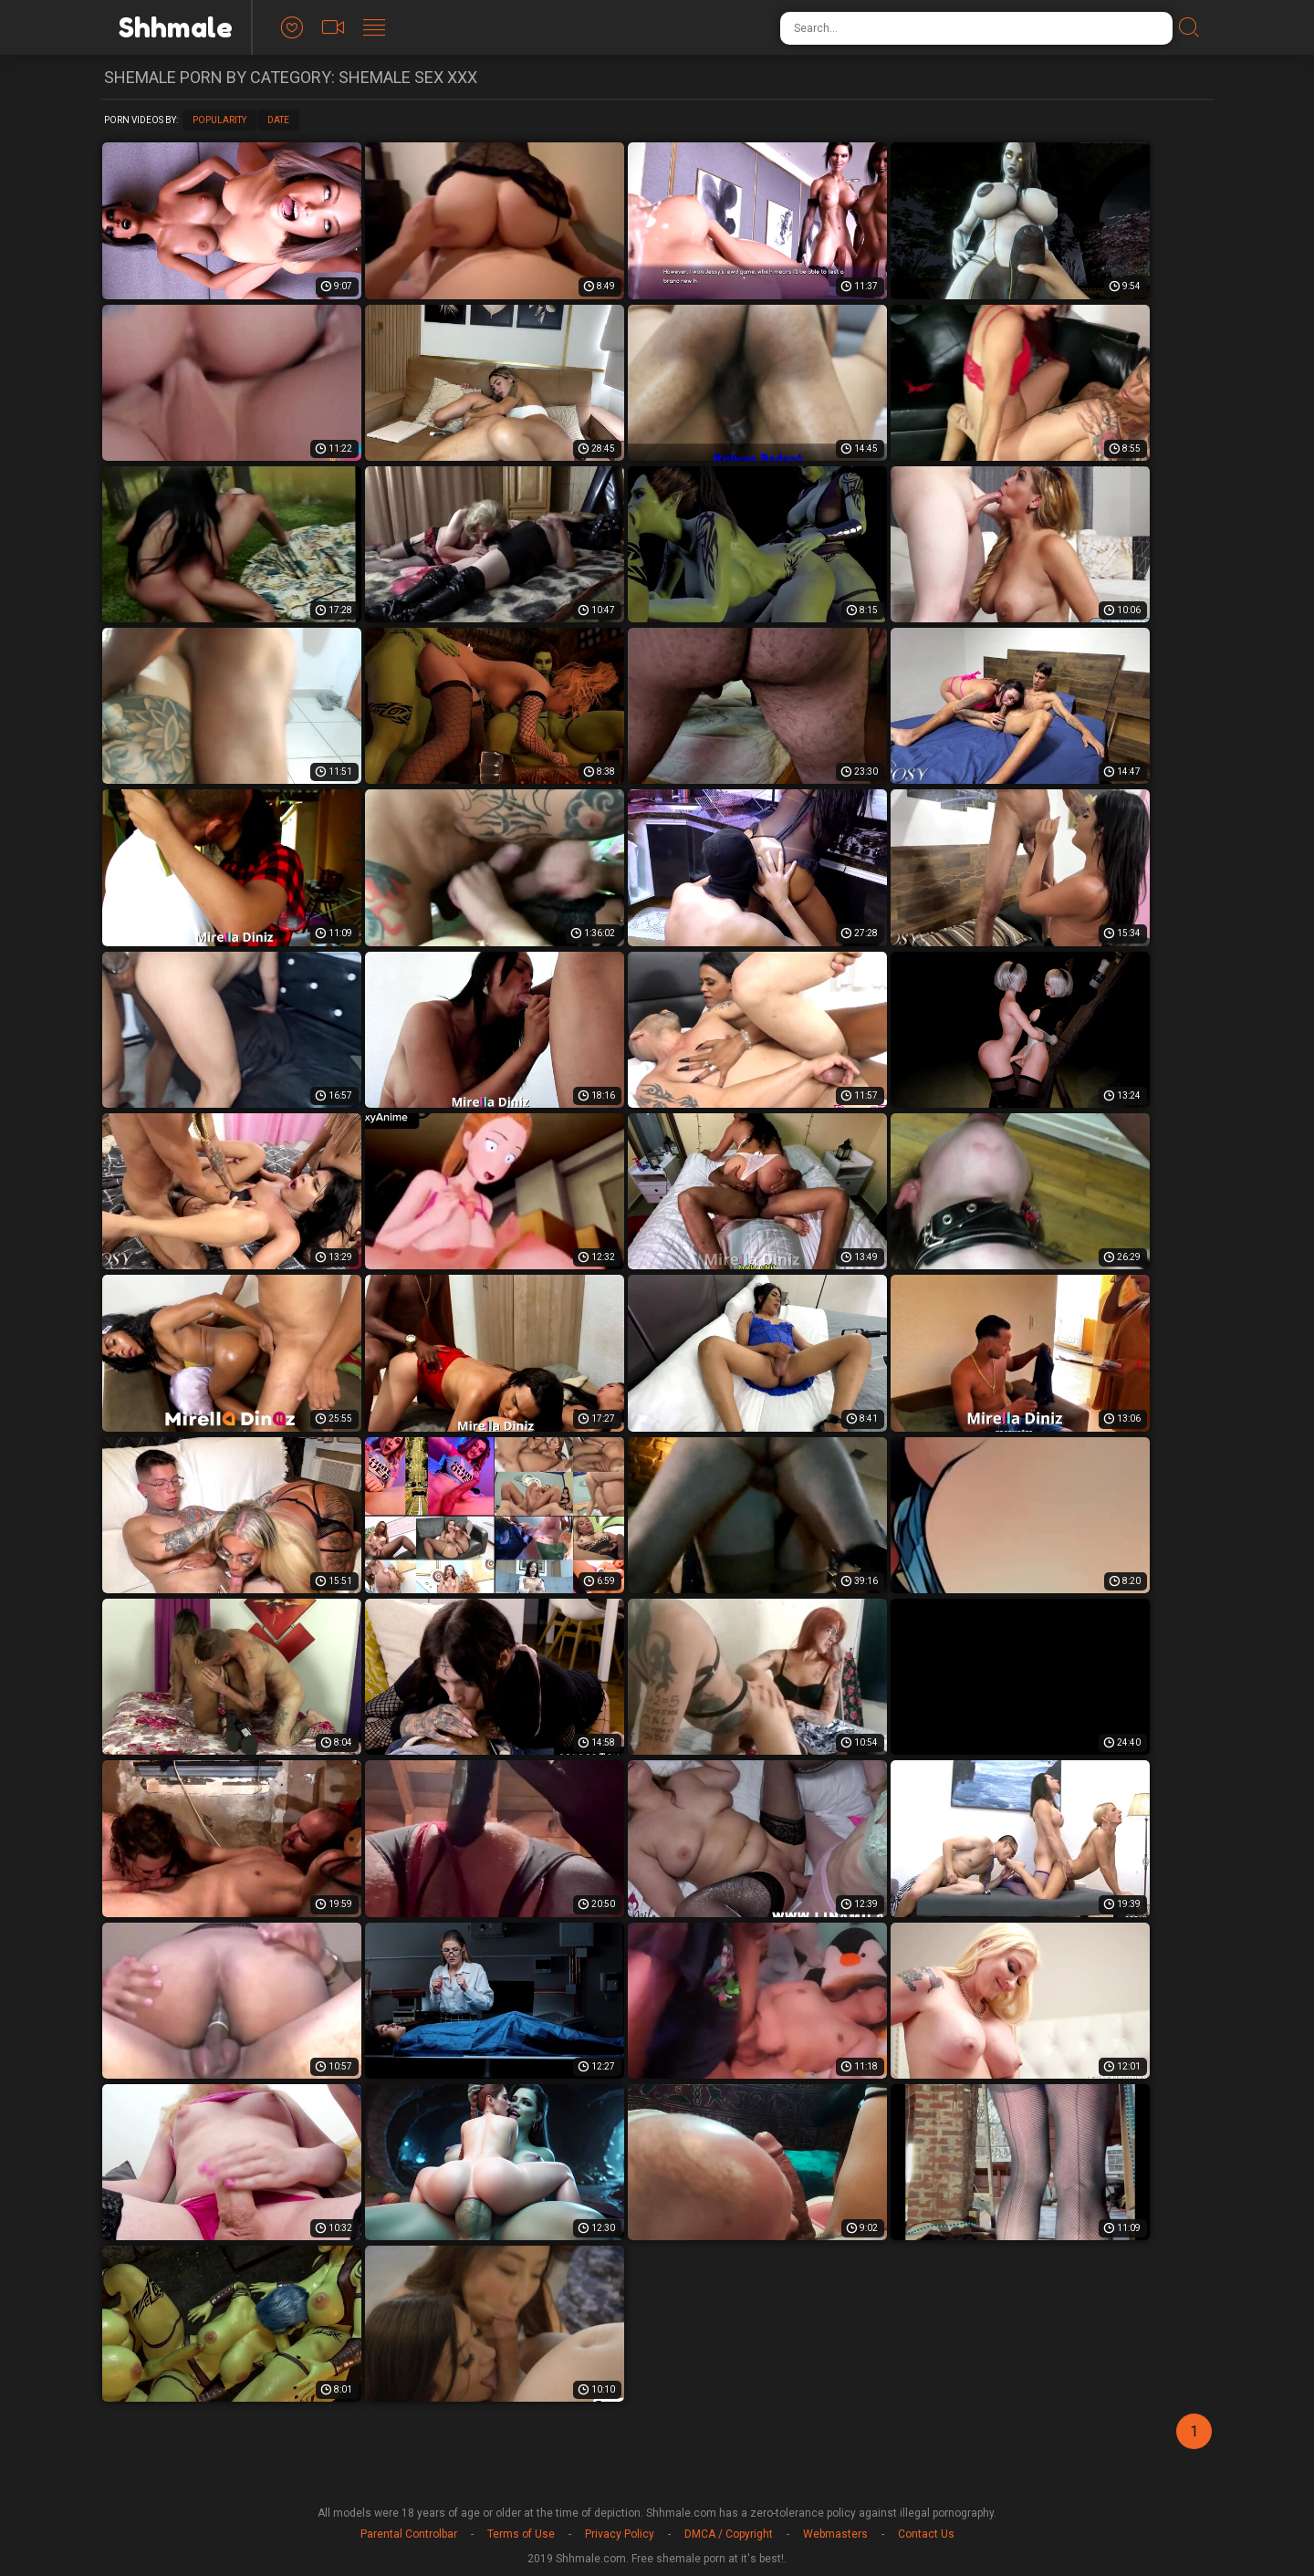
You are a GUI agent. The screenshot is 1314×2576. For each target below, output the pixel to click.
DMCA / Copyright (728, 2534)
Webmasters (835, 2534)
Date (278, 120)
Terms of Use (521, 2534)
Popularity (219, 120)
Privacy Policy (619, 2534)
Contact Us (926, 2534)
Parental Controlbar (408, 2534)
